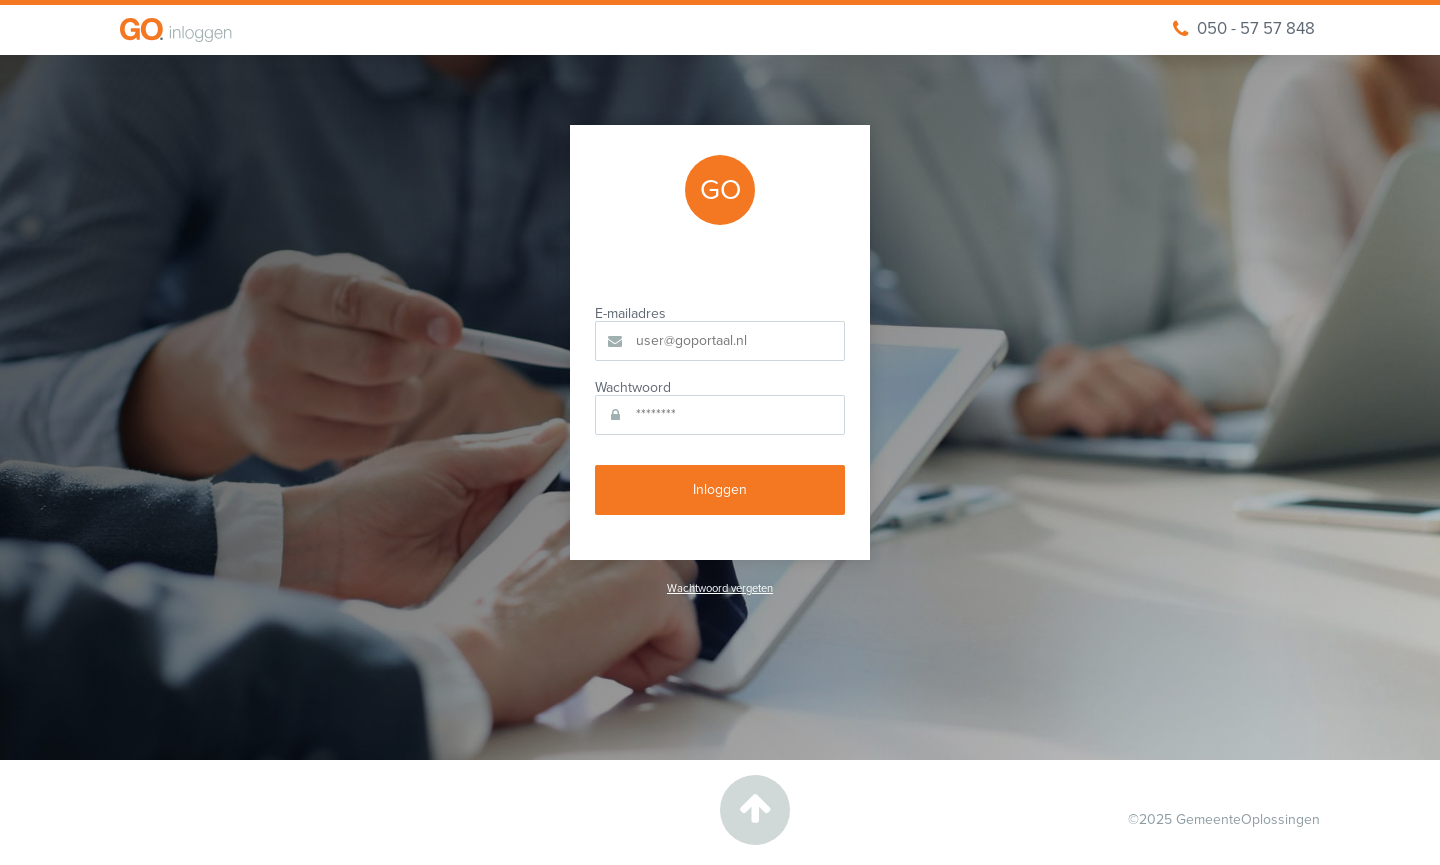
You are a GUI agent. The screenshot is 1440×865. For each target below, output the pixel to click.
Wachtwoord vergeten (720, 588)
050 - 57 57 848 (1244, 29)
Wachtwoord (633, 388)
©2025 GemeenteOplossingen (1224, 819)
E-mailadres (630, 314)
